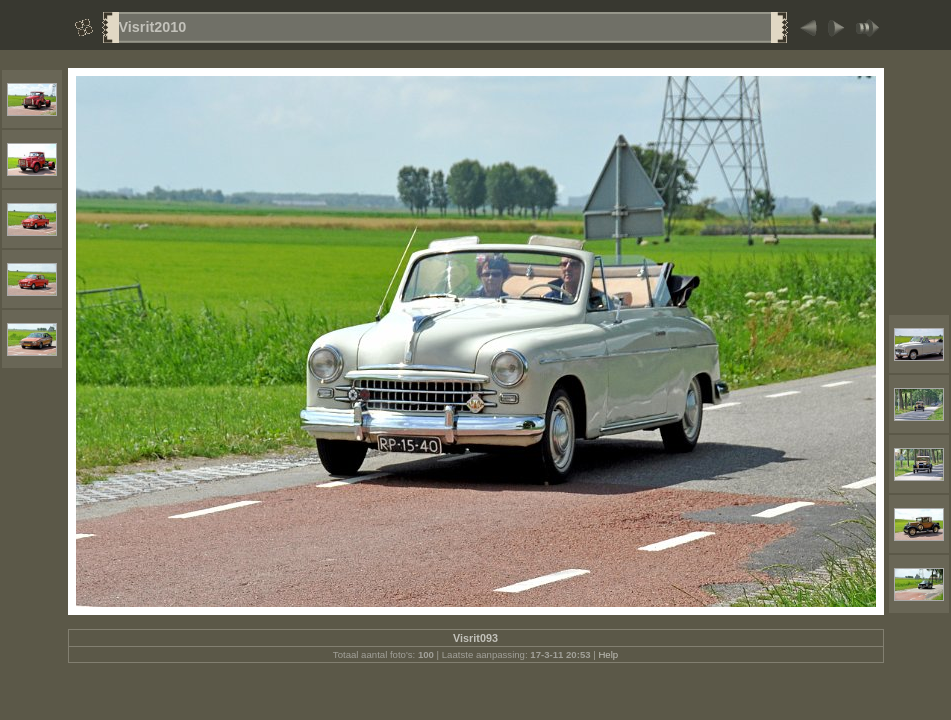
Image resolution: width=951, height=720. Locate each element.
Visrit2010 (153, 27)
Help (608, 654)
